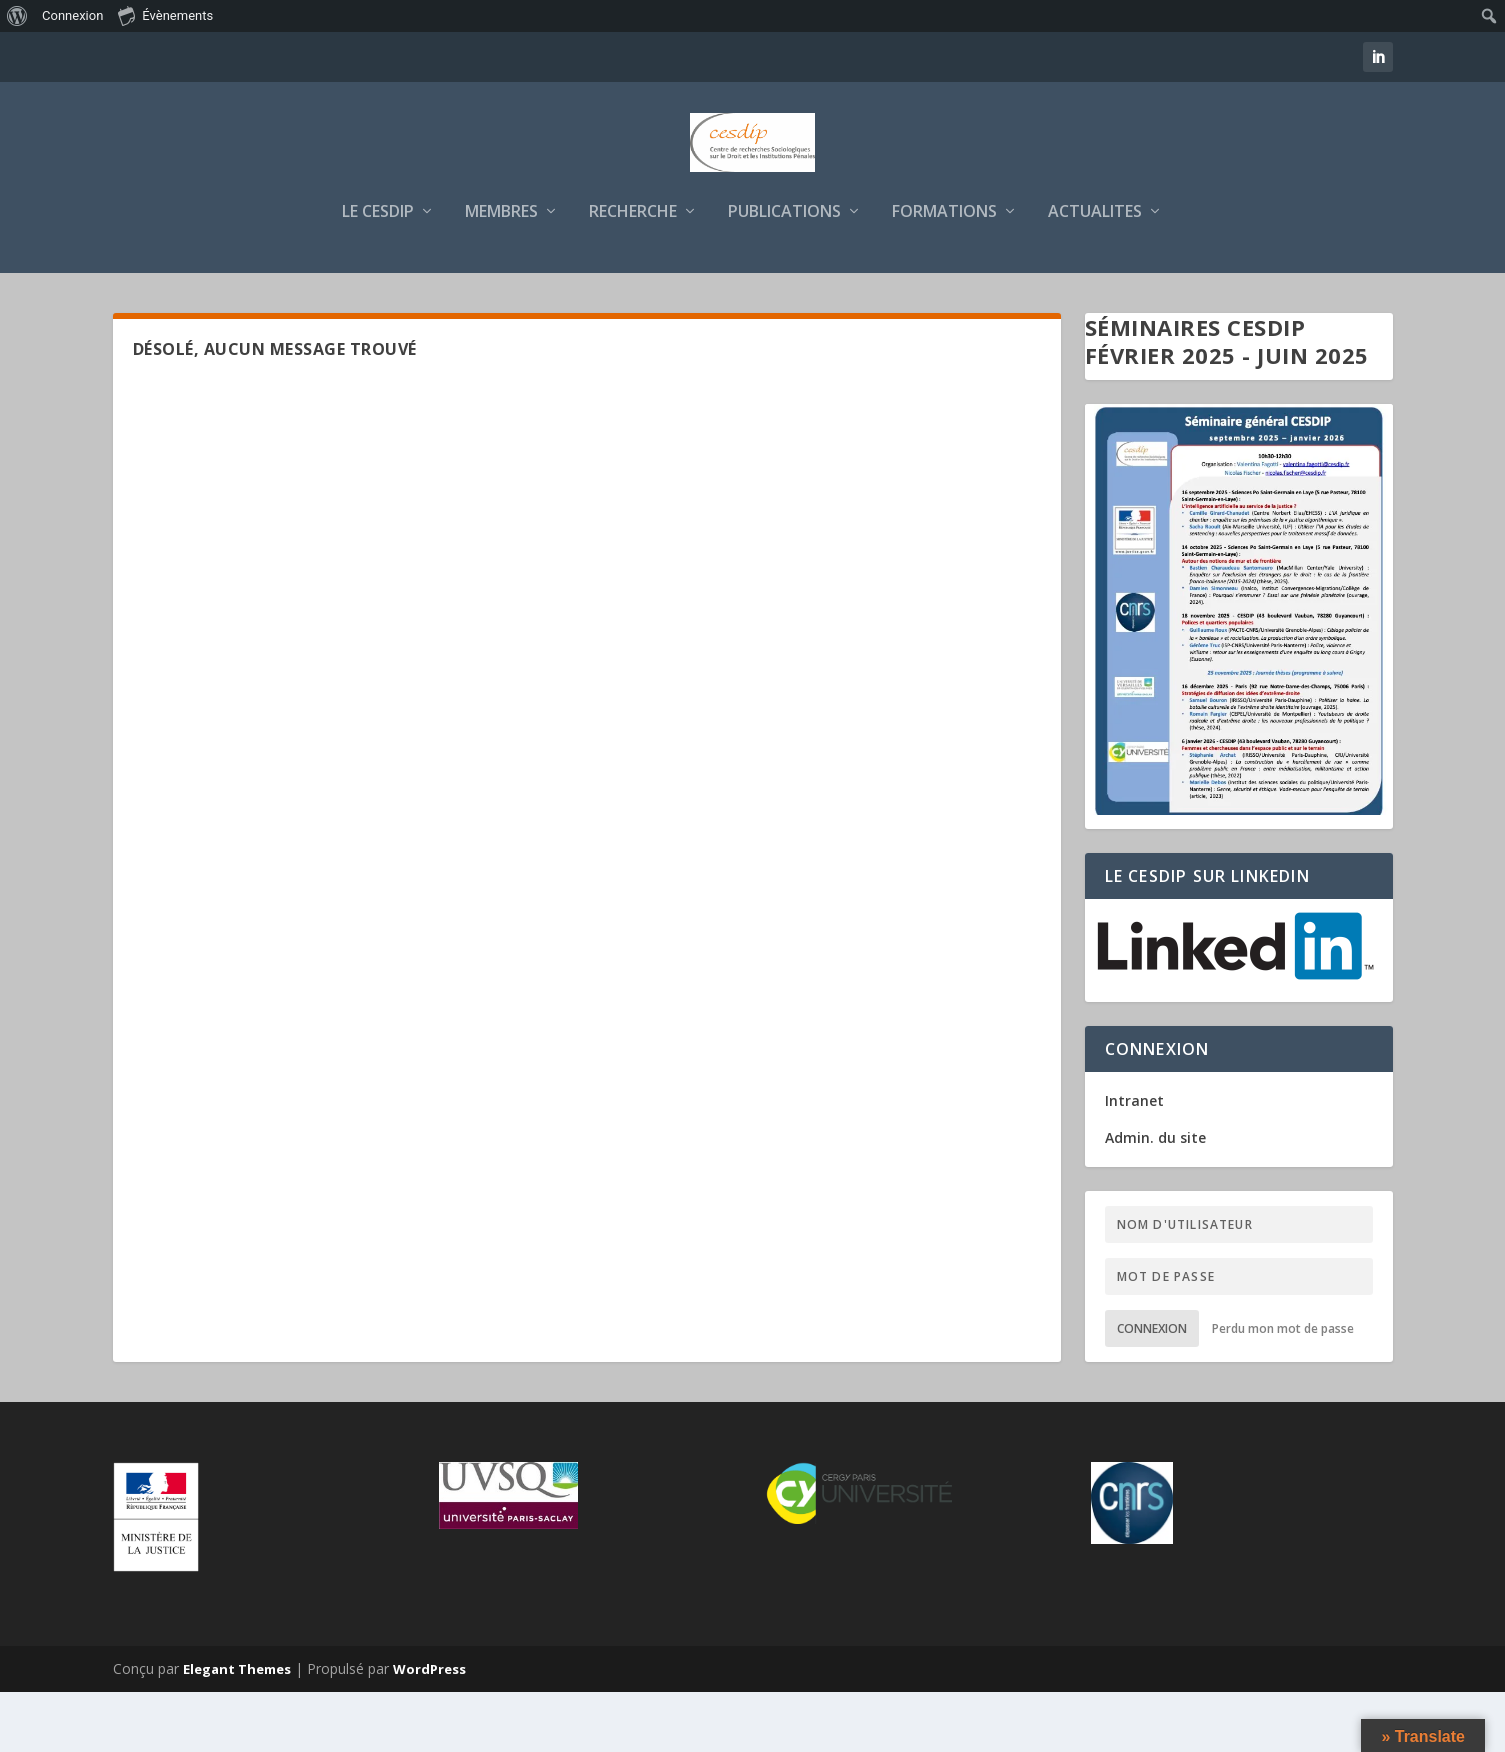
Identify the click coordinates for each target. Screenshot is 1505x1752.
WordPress (429, 1729)
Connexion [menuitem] (72, 15)
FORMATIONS (944, 271)
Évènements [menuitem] (165, 15)
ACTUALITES (1095, 271)
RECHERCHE (633, 271)
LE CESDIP (378, 271)
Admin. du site (1155, 1196)
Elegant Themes (237, 1729)
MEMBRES (501, 271)
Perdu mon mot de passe (1283, 1387)
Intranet (1134, 1160)
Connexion (1152, 1387)
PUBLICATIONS (784, 271)
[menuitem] (17, 16)
